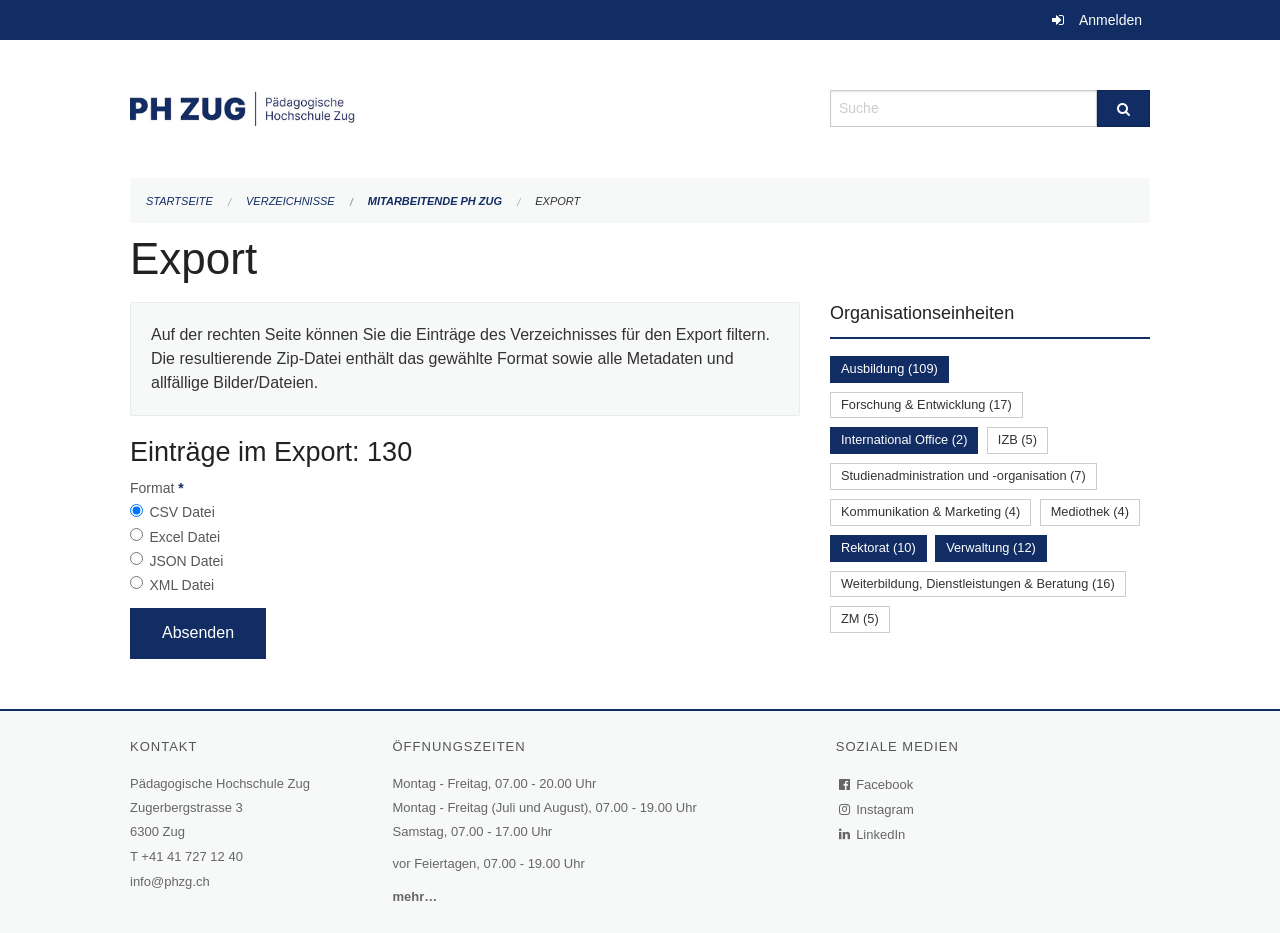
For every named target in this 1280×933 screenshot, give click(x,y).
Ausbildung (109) (889, 368)
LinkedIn (873, 834)
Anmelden (1110, 20)
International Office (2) (904, 439)
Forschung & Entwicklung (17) (926, 404)
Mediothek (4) (1090, 511)
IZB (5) (1017, 439)
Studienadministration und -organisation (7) (963, 475)
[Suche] (1123, 108)
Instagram (877, 809)
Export (557, 201)
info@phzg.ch (170, 881)
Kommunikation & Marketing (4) (930, 511)
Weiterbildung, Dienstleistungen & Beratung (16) (978, 583)
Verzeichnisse (290, 201)
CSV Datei (181, 512)
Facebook (877, 784)
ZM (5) (860, 618)
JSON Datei (186, 561)
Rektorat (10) (878, 547)
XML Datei (181, 585)
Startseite (179, 201)
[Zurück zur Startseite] (465, 106)
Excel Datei (184, 537)
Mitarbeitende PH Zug (435, 201)
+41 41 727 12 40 (192, 856)
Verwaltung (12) (991, 547)
